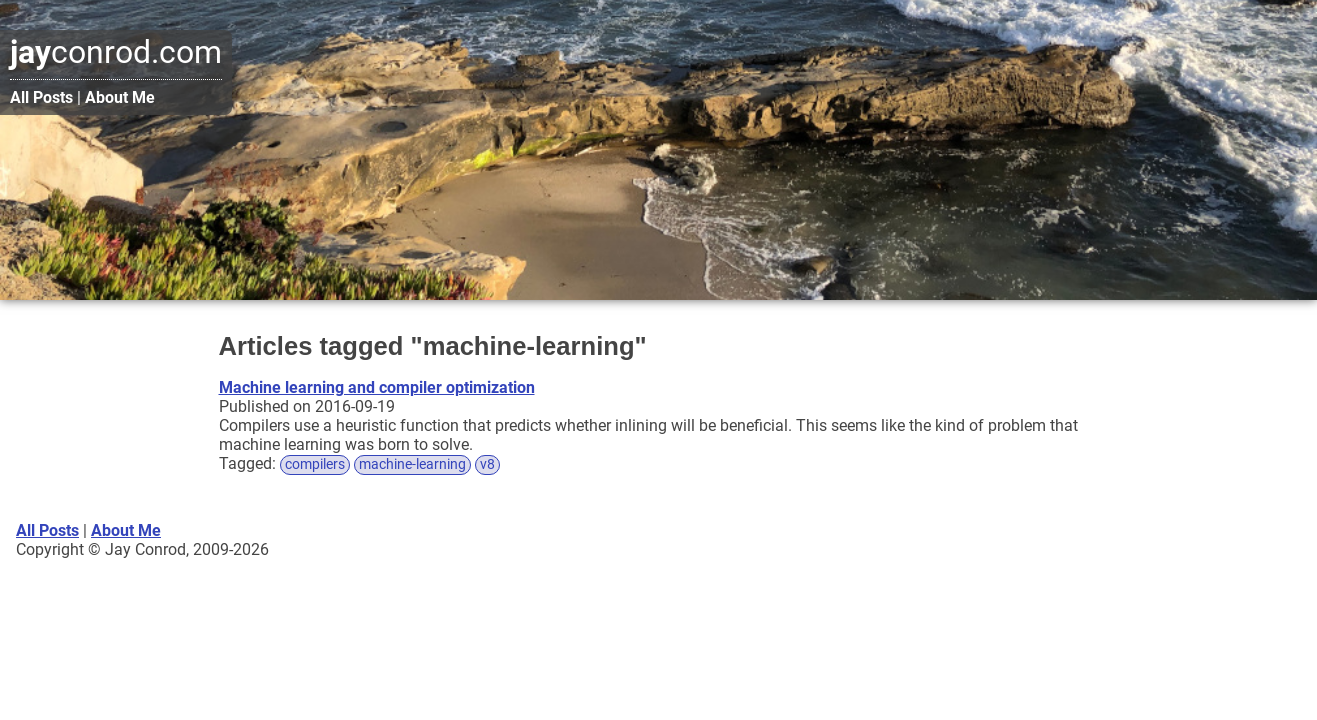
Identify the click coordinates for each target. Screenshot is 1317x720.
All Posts (41, 97)
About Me (120, 97)
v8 (487, 464)
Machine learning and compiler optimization (377, 387)
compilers (315, 464)
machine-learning (412, 464)
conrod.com (116, 52)
